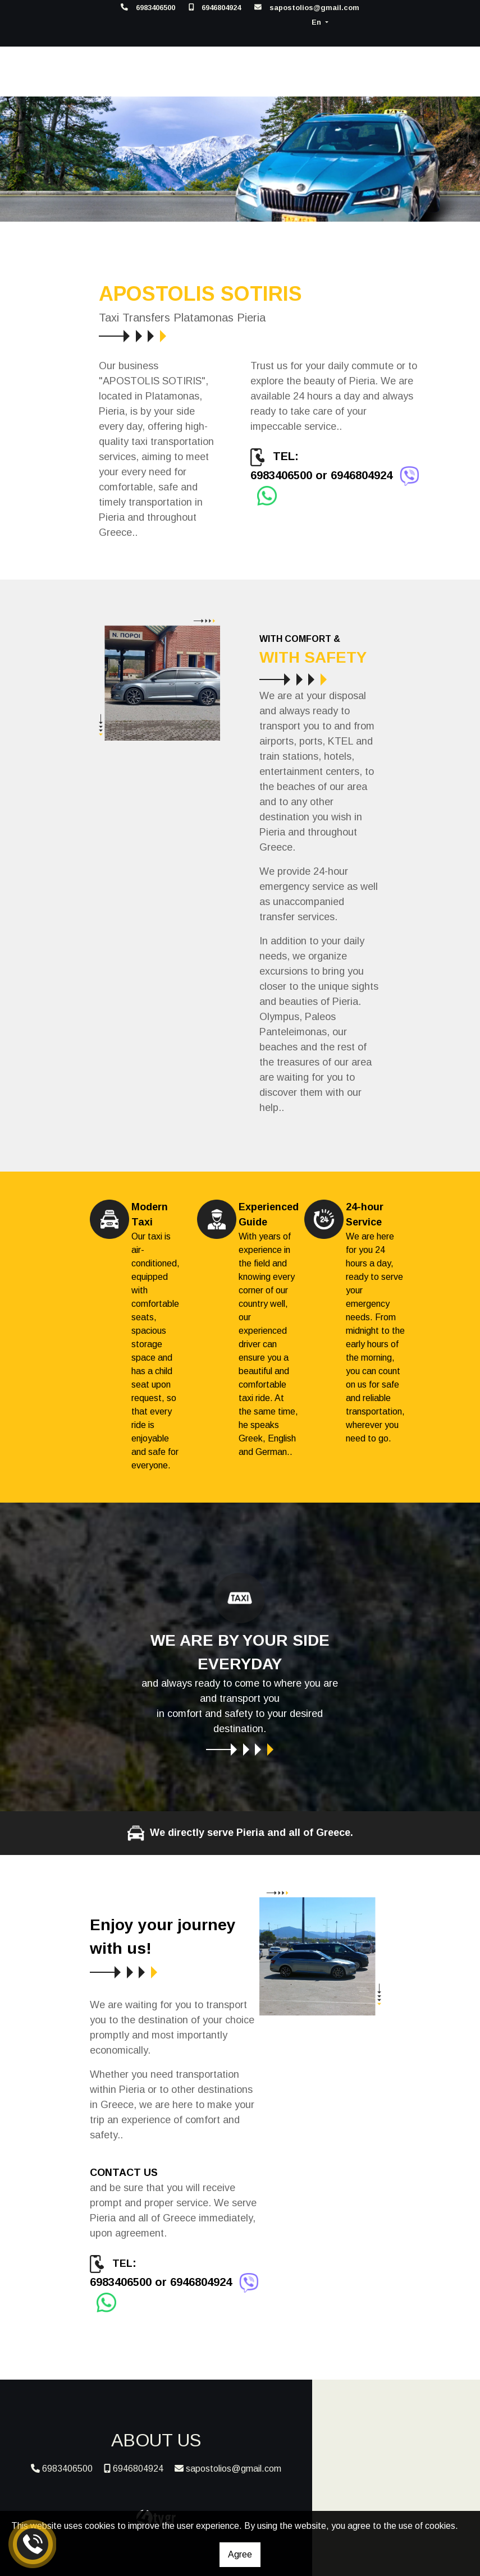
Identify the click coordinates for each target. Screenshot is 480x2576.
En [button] (317, 22)
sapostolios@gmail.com (314, 7)
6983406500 (155, 7)
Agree (240, 2554)
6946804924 (221, 7)
